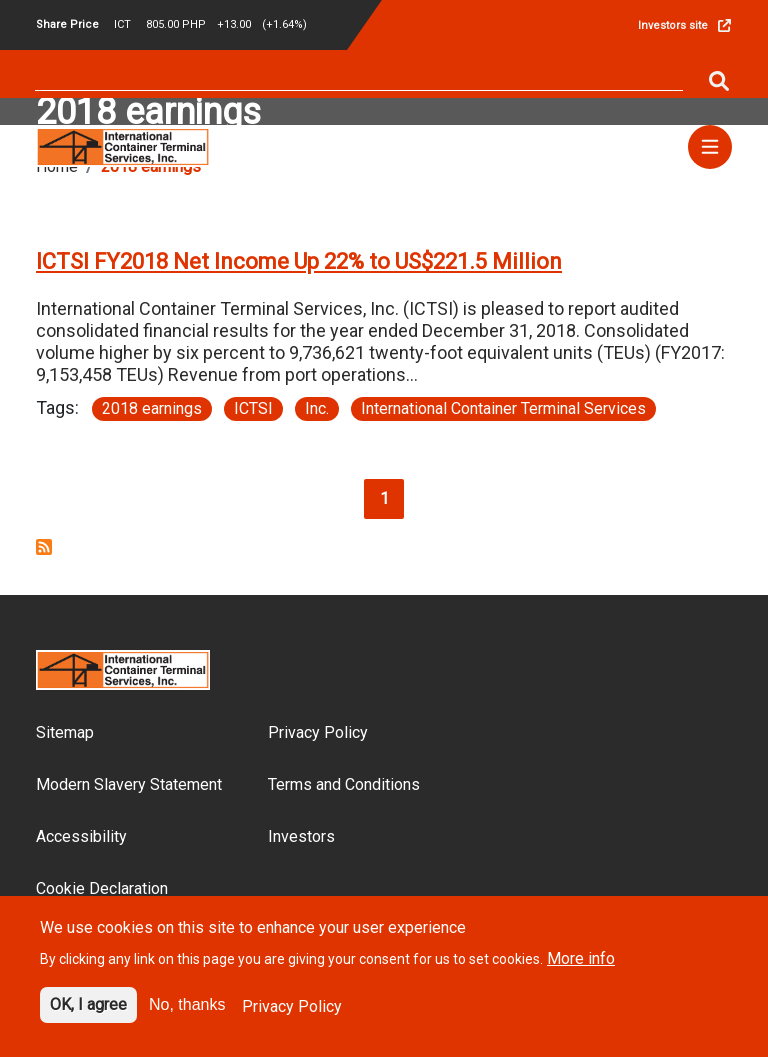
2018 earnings (152, 408)
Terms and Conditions (344, 784)
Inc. (317, 408)
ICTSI (253, 408)
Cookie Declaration (102, 888)
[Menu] (710, 147)
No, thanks (187, 1015)
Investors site (673, 25)
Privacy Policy (318, 732)
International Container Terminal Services (503, 408)
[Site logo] (123, 145)
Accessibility (81, 836)
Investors (301, 836)
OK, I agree (88, 1015)
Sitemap (65, 732)
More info (581, 969)
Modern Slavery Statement (129, 784)
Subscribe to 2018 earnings (44, 547)
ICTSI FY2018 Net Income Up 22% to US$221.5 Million (299, 261)
